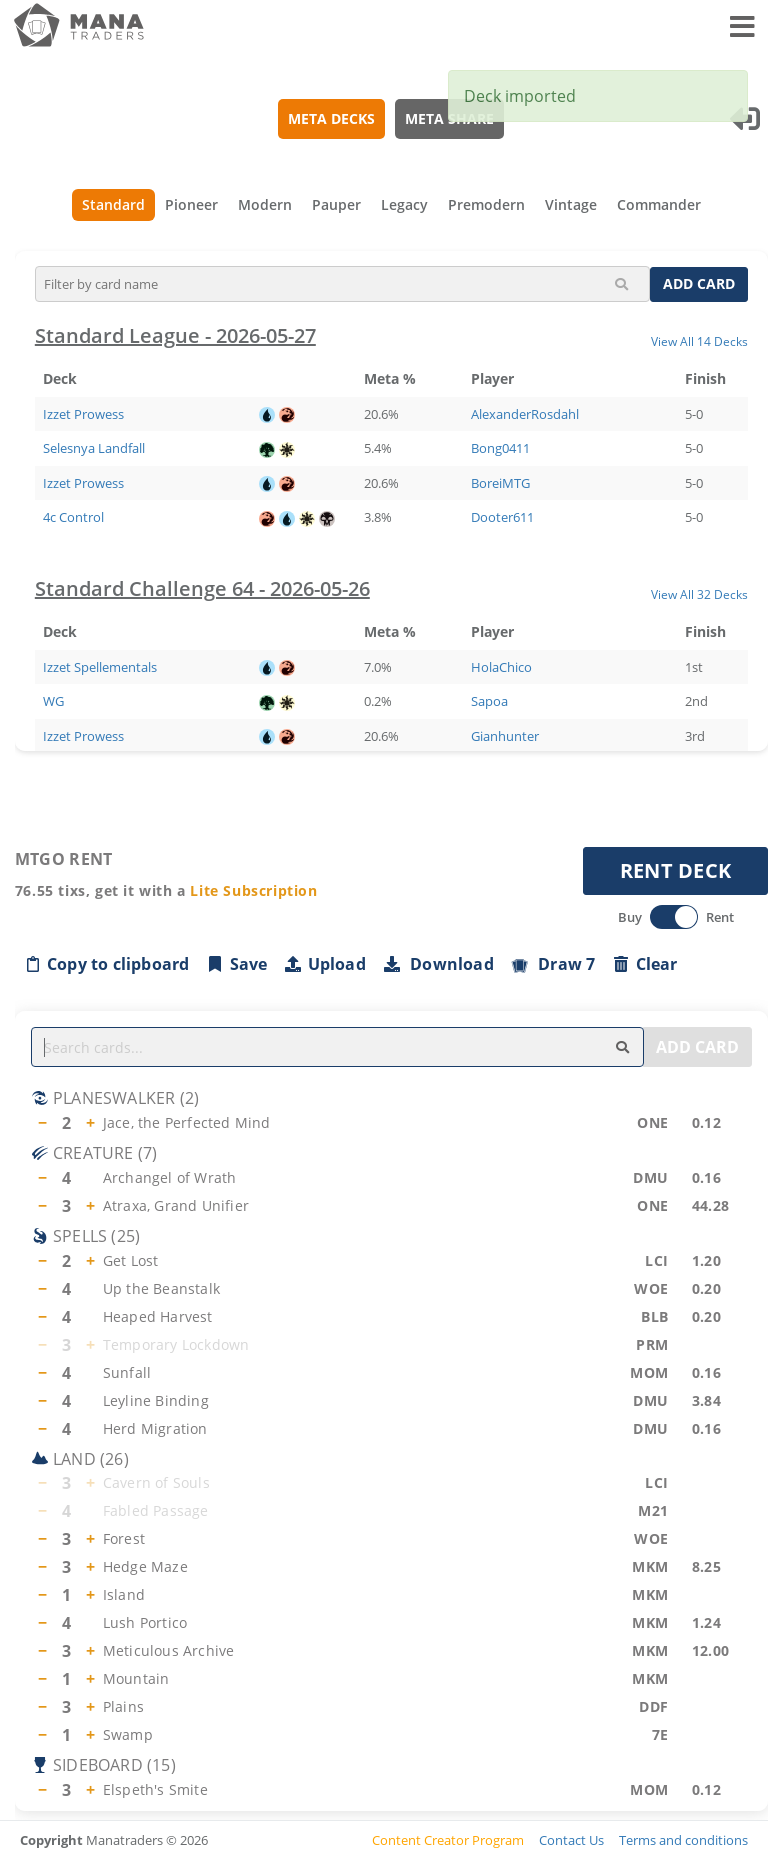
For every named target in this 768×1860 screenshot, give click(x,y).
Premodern (486, 204)
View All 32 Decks (699, 594)
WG (53, 701)
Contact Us (571, 1840)
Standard (113, 204)
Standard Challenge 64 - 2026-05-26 (202, 588)
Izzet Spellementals (100, 667)
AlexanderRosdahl (525, 414)
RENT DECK (676, 870)
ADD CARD (699, 283)
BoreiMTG (500, 483)
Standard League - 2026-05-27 (175, 335)
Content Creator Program (448, 1840)
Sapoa (489, 701)
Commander (659, 204)
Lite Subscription (254, 890)
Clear (645, 964)
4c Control (73, 517)
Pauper (336, 204)
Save (237, 964)
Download (438, 964)
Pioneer (191, 204)
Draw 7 (553, 964)
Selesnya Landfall (94, 448)
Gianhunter (505, 736)
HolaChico (501, 667)
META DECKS (332, 118)
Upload (325, 964)
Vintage (571, 204)
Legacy (404, 204)
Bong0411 (500, 448)
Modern (265, 204)
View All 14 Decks (699, 341)
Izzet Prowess (83, 414)
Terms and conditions (683, 1840)
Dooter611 (502, 517)
